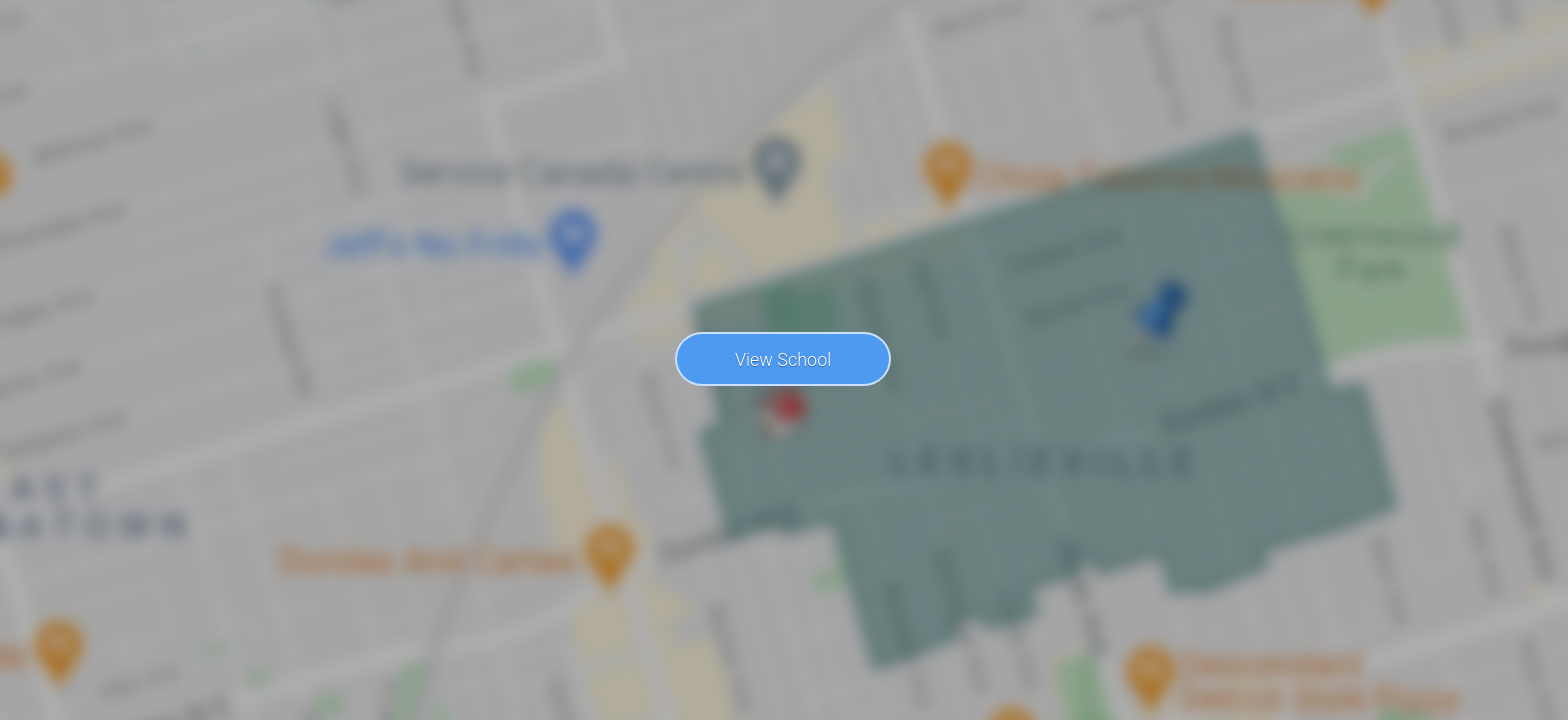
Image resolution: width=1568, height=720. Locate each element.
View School (783, 359)
